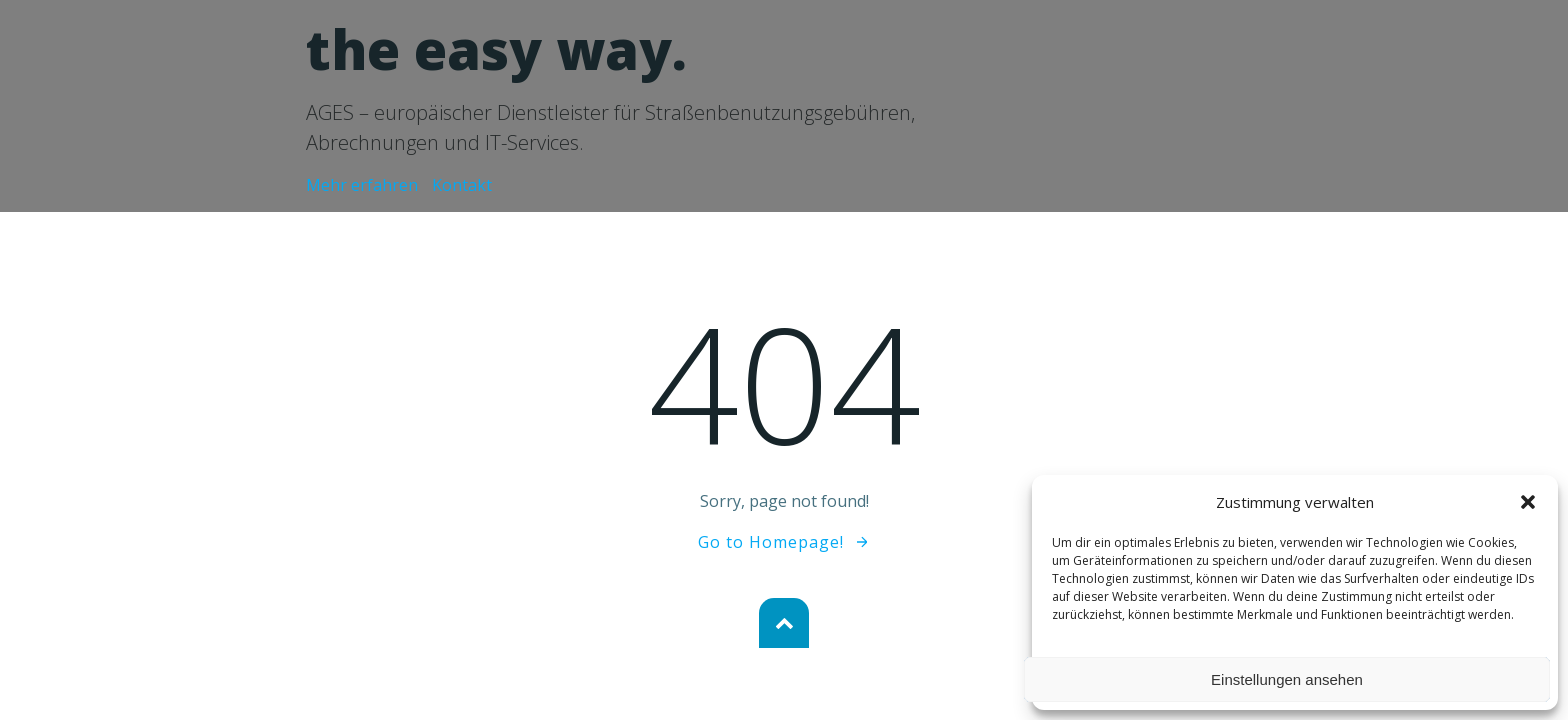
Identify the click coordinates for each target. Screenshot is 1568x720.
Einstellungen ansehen (1287, 679)
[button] (1528, 502)
